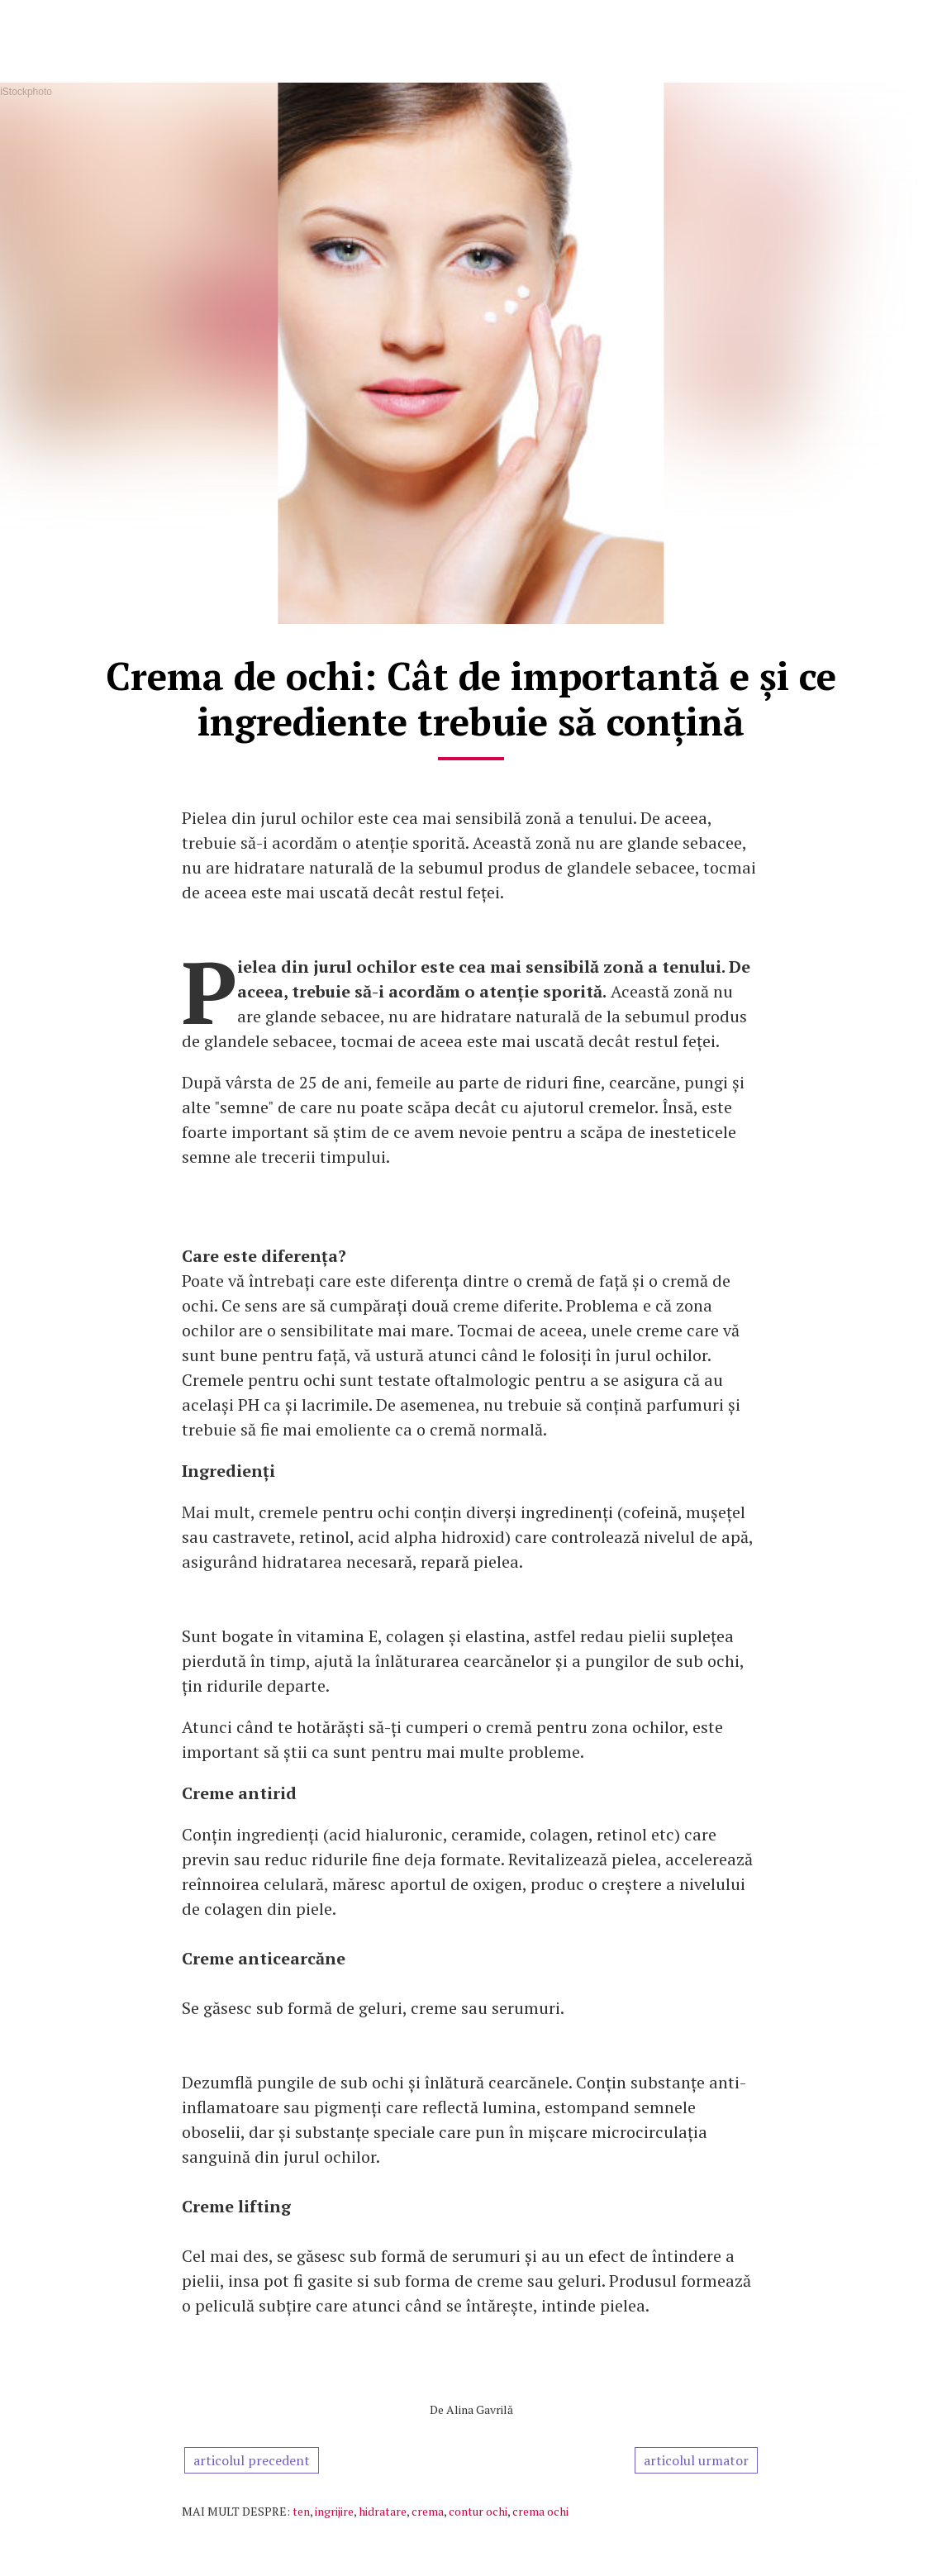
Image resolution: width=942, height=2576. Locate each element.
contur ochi (478, 2511)
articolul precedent (251, 2460)
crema (428, 2511)
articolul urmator (696, 2460)
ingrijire (334, 2511)
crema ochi (540, 2511)
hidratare (383, 2511)
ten (301, 2511)
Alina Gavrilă (479, 2409)
